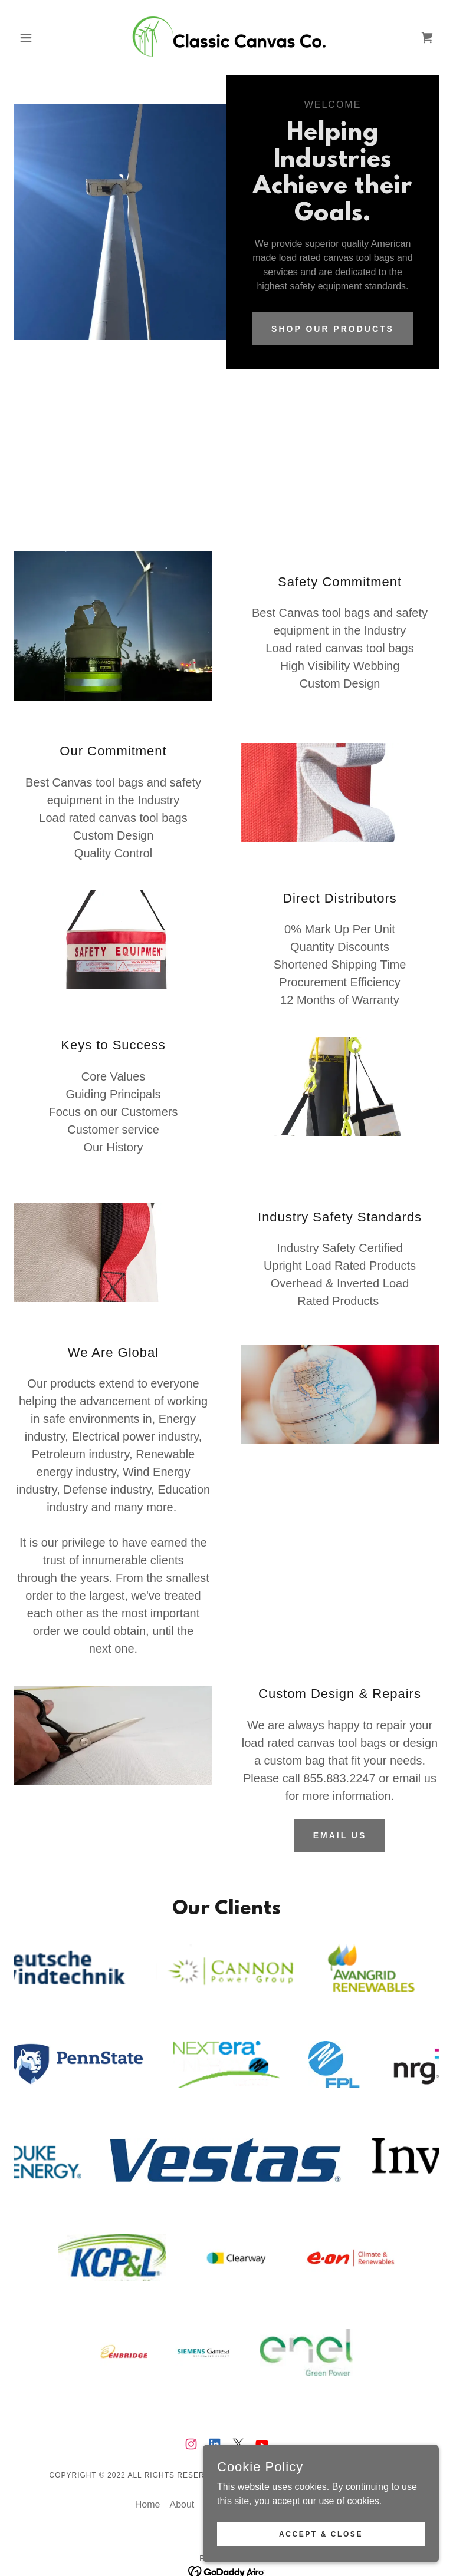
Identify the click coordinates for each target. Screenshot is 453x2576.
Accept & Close (321, 2533)
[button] (46, 37)
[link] (226, 37)
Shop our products (332, 328)
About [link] (181, 2457)
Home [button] (147, 2457)
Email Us (340, 1835)
